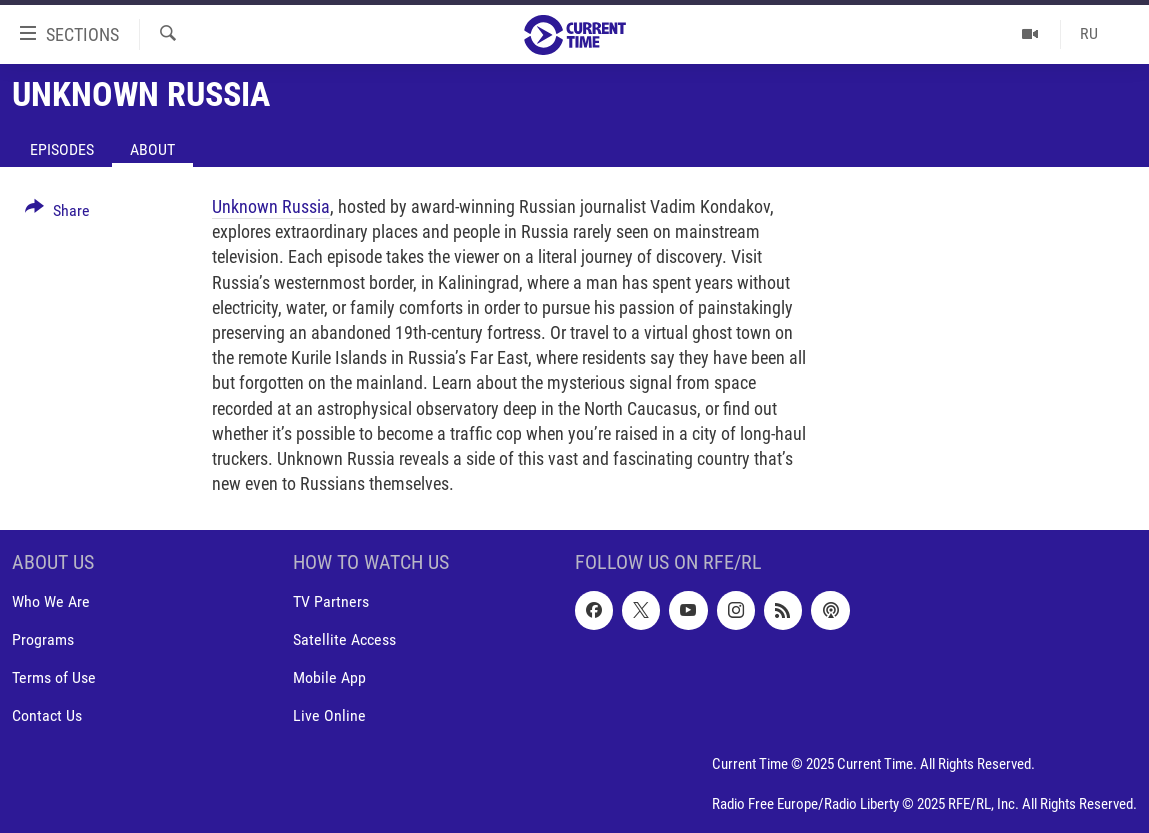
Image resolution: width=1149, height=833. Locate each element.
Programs (43, 640)
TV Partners (331, 602)
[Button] (57, 214)
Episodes (62, 149)
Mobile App (329, 678)
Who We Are (51, 602)
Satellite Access (344, 640)
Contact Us (47, 716)
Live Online (329, 716)
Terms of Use (54, 678)
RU (1089, 33)
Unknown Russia (271, 206)
